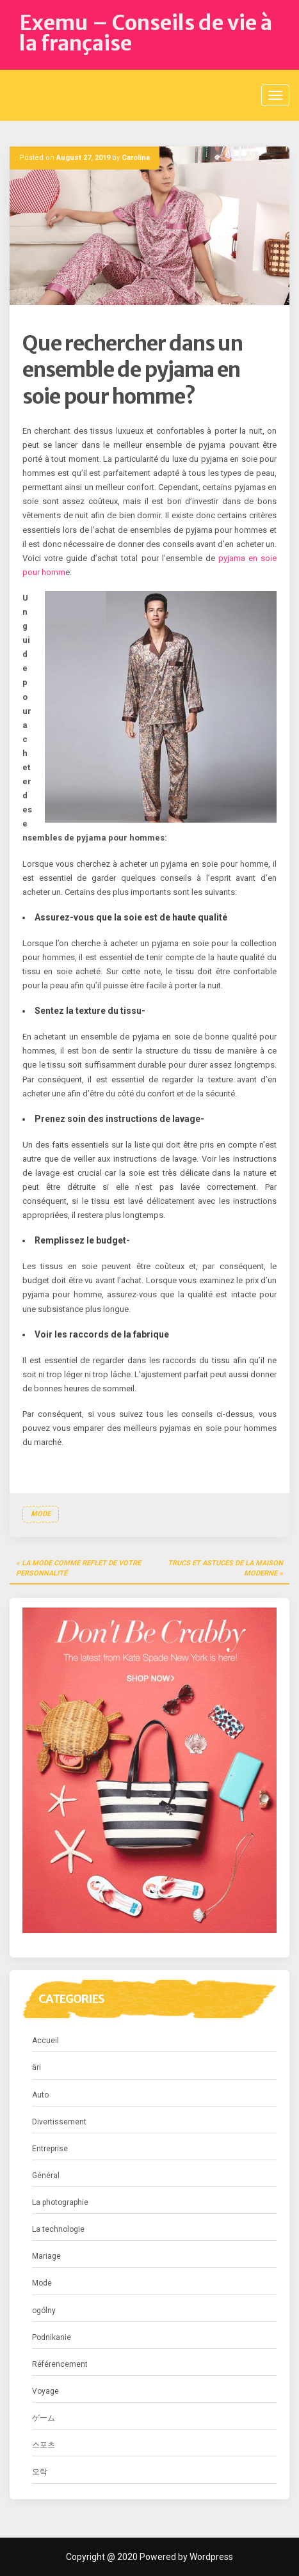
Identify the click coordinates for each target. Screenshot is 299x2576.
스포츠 (43, 2444)
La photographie (60, 2202)
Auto (40, 2094)
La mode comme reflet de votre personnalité (78, 1568)
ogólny (44, 2310)
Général (46, 2175)
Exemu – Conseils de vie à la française (145, 33)
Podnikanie (51, 2337)
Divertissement (59, 2121)
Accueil (45, 2040)
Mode (41, 1514)
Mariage (46, 2256)
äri (36, 2067)
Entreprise (50, 2148)
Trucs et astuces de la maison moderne (225, 1568)
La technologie (58, 2229)
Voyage (45, 2391)
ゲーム (43, 2418)
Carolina (136, 158)
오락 (39, 2471)
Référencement (60, 2364)
